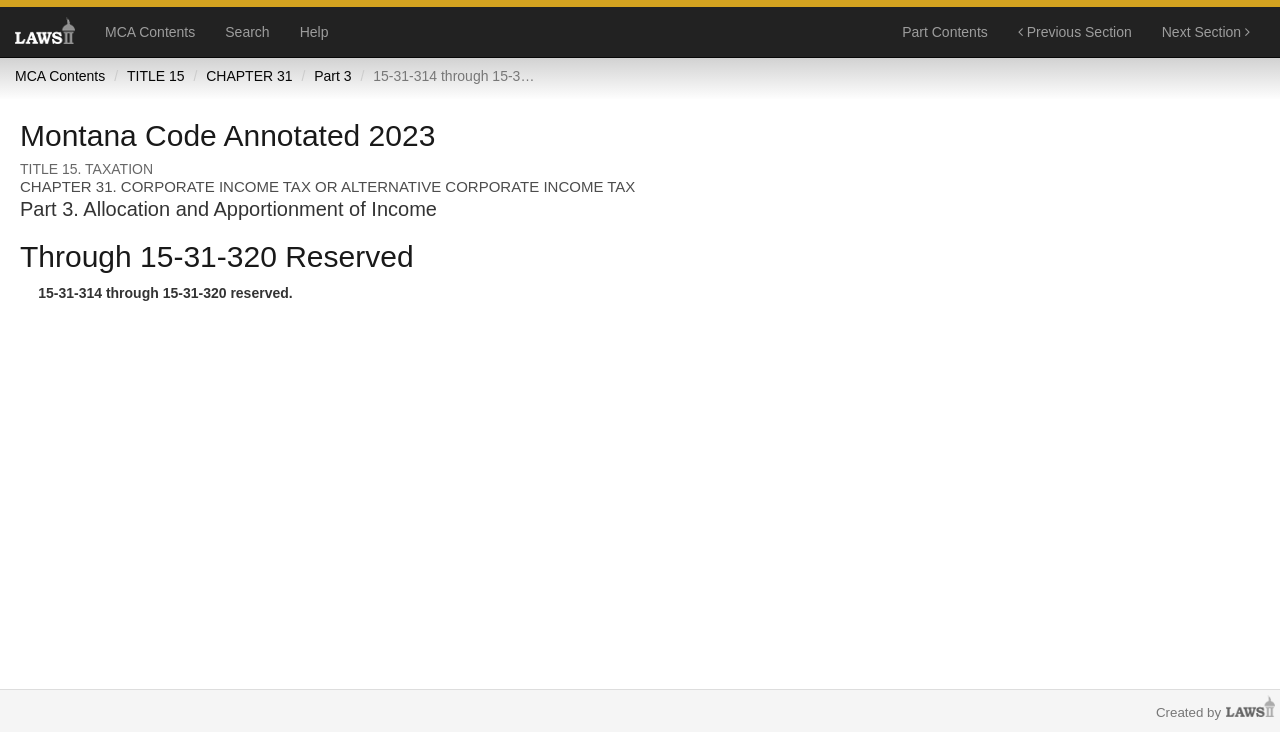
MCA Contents (150, 32)
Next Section (1206, 32)
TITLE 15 (156, 76)
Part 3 (332, 76)
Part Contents (945, 32)
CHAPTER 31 (249, 76)
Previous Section (1075, 32)
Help (314, 32)
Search (247, 32)
